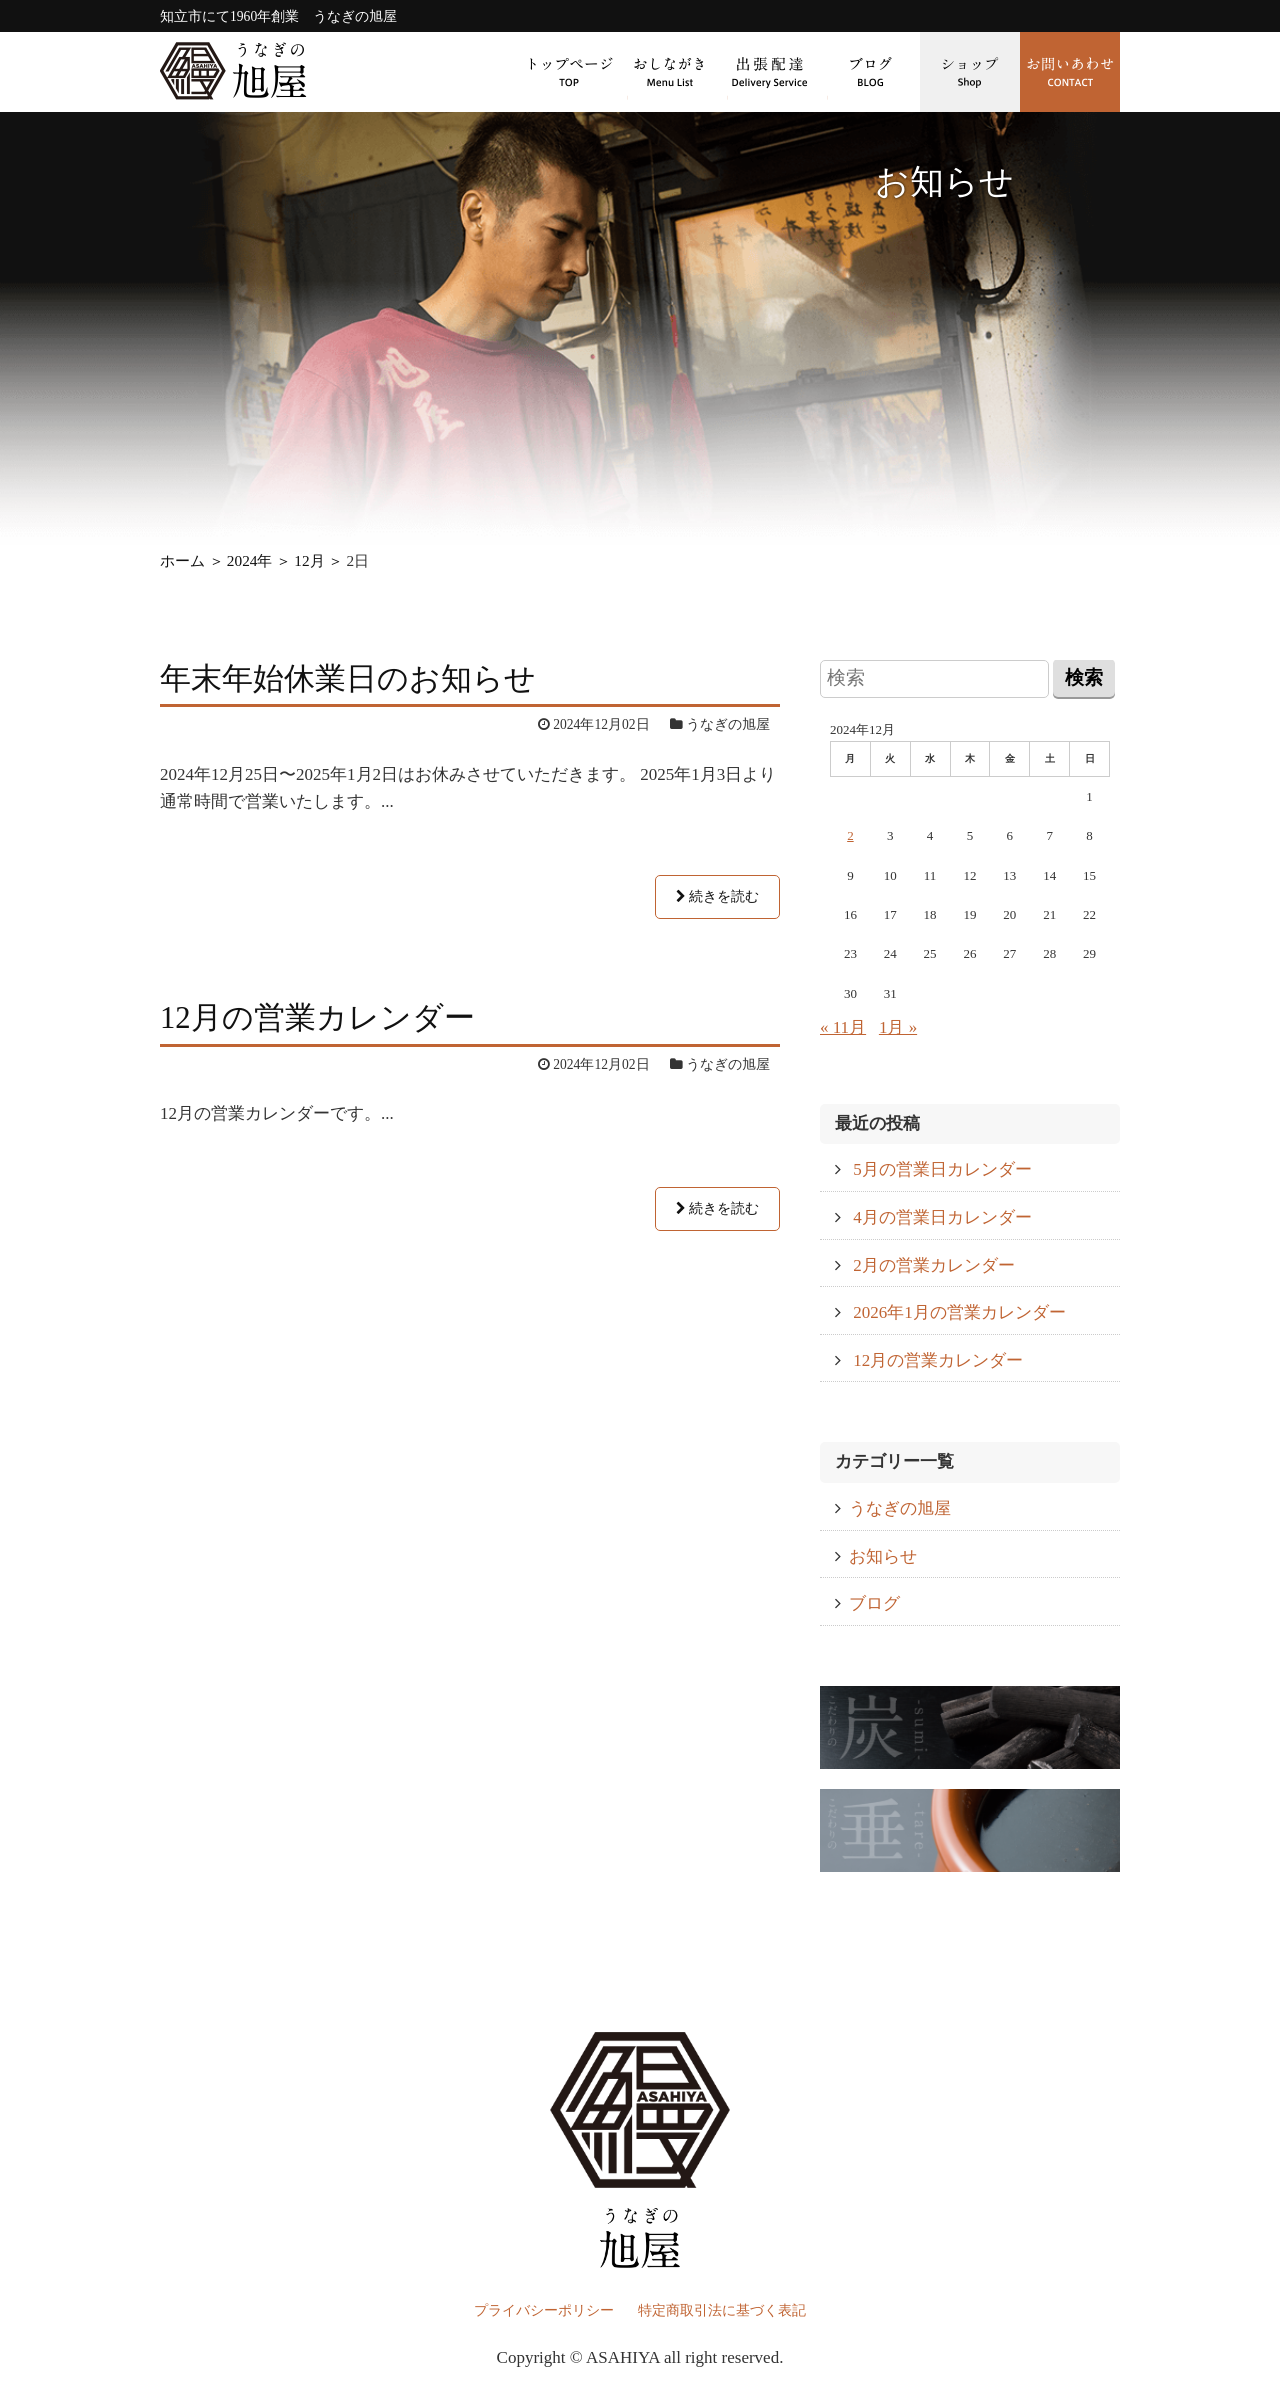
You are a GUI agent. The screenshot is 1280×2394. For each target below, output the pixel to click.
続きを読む (717, 896)
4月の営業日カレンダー (942, 1217)
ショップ (970, 72)
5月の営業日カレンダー (942, 1169)
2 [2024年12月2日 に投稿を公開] (850, 835)
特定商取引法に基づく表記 (722, 2310)
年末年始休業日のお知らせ (348, 679)
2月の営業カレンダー (934, 1265)
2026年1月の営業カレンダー (959, 1312)
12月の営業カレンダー (317, 1018)
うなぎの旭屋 (900, 1508)
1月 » (898, 1027)
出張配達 (770, 72)
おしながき (670, 72)
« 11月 (843, 1027)
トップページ (570, 72)
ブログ (870, 72)
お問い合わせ (1070, 72)
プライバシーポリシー (544, 2310)
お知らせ (883, 1556)
